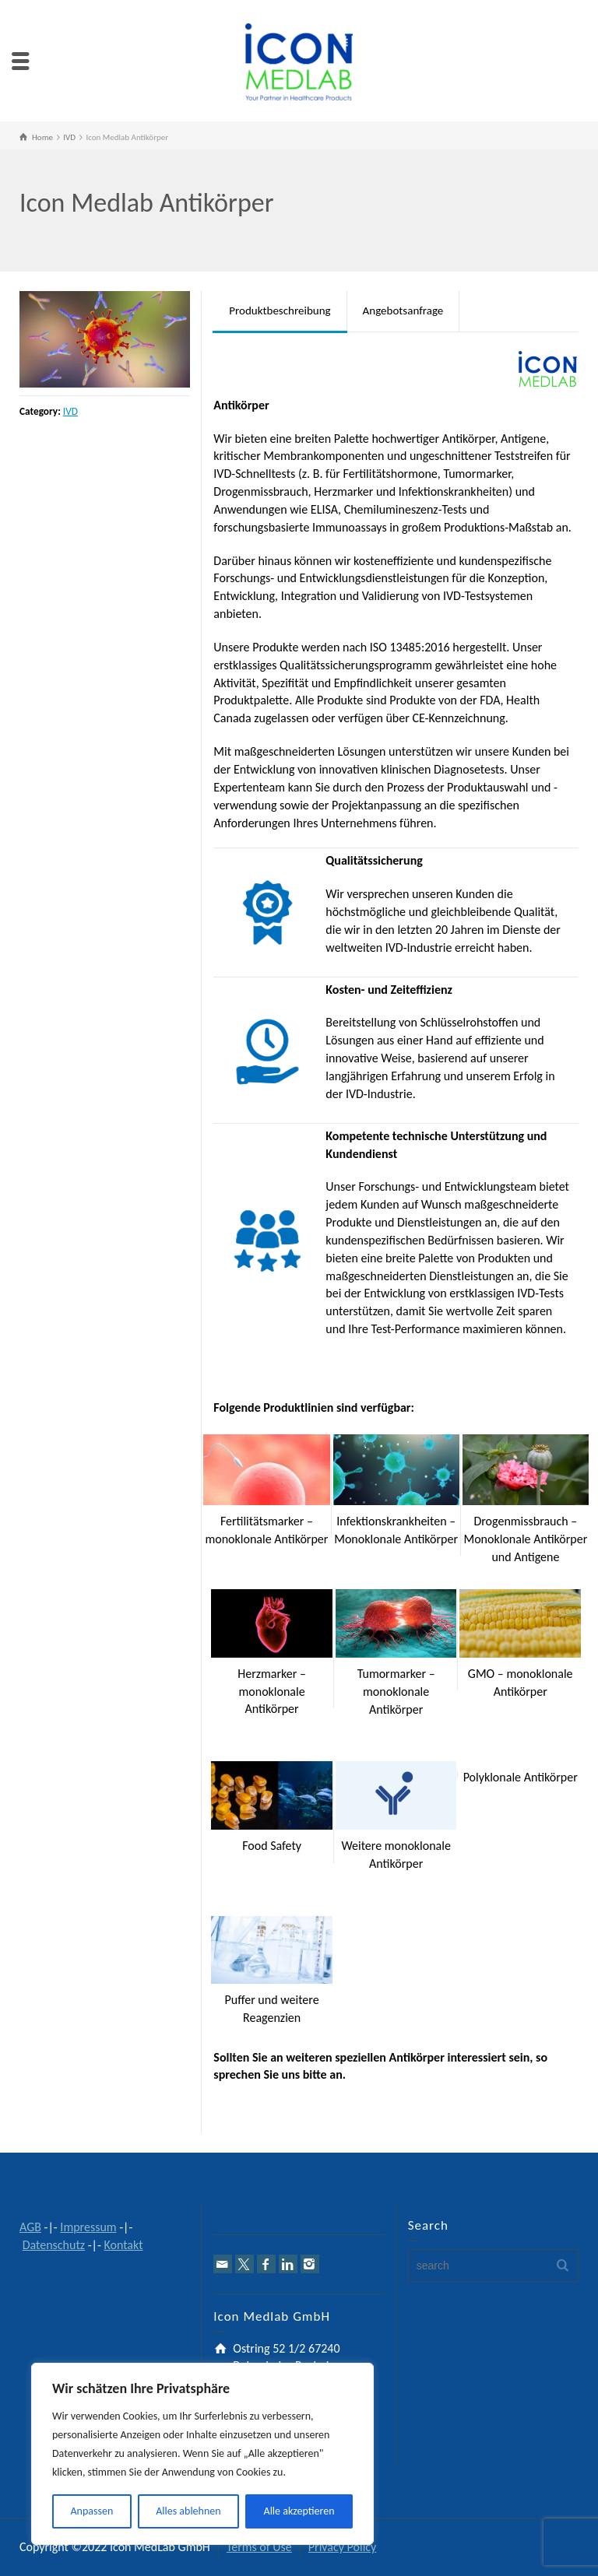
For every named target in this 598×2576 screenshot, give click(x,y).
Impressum (88, 2227)
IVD (70, 411)
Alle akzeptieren (299, 2511)
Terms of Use (259, 2546)
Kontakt (123, 2244)
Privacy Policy (342, 2546)
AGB (30, 2227)
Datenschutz (54, 2244)
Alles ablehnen (188, 2511)
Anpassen (91, 2511)
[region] (202, 2454)
